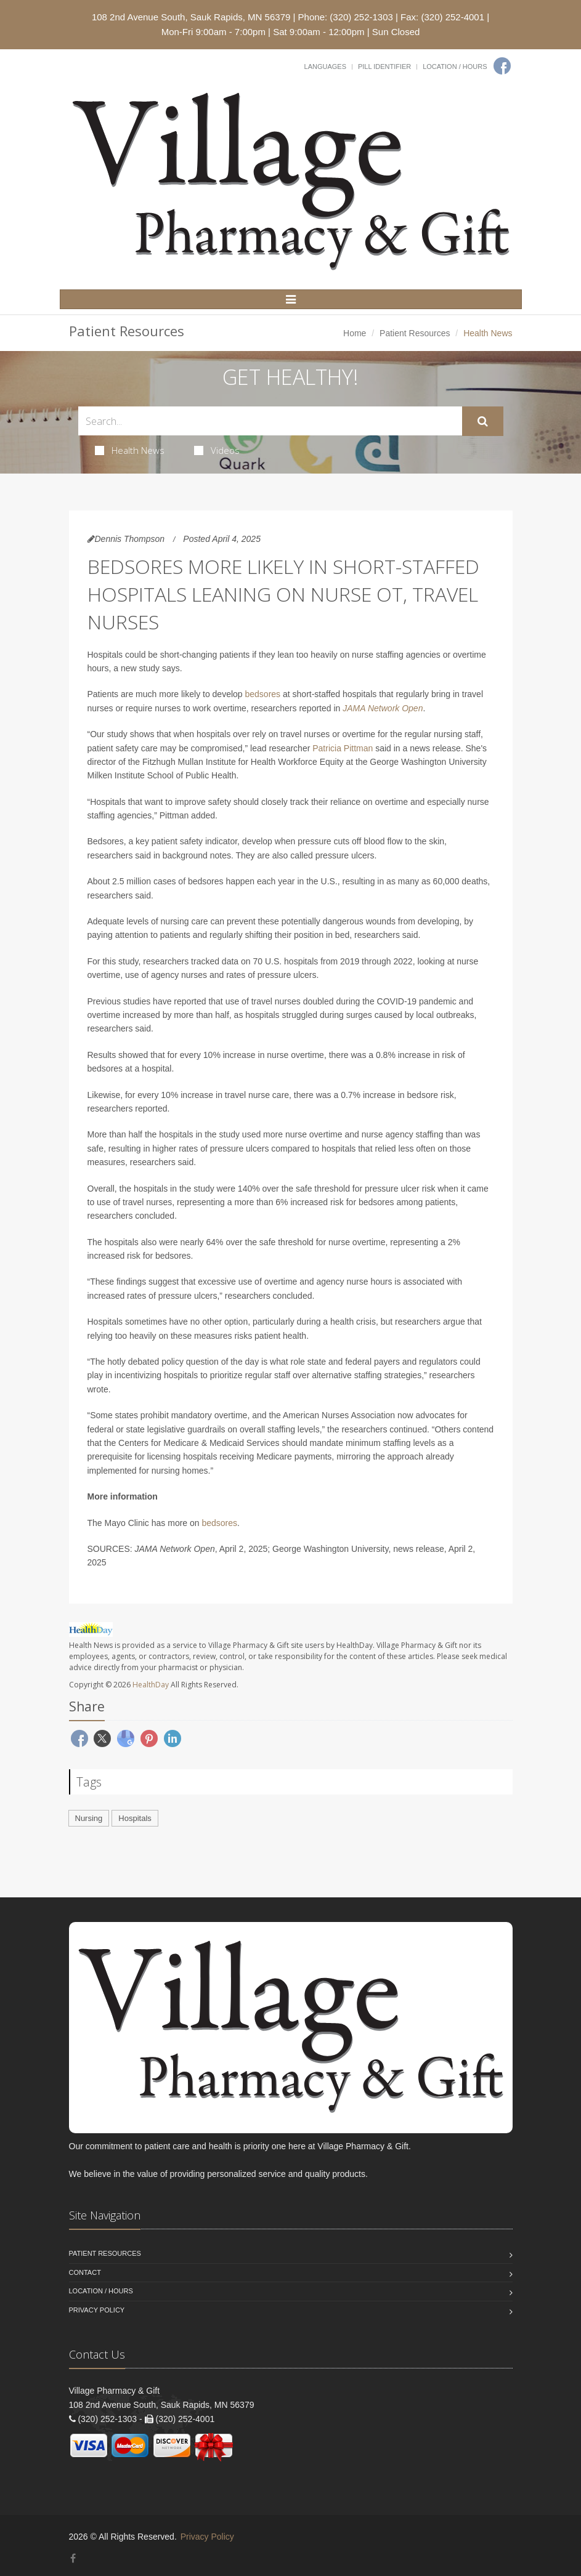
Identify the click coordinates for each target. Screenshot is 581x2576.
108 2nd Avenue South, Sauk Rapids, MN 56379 (191, 17)
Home (354, 333)
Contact (85, 2272)
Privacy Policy (97, 2310)
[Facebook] (502, 66)
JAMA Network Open (383, 708)
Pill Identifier (384, 66)
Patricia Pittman (342, 748)
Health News (130, 450)
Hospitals (134, 1818)
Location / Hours (455, 66)
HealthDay (150, 1684)
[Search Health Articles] (270, 420)
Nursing (89, 1818)
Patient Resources (415, 333)
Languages (325, 66)
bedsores (263, 694)
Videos (217, 450)
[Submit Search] (482, 421)
